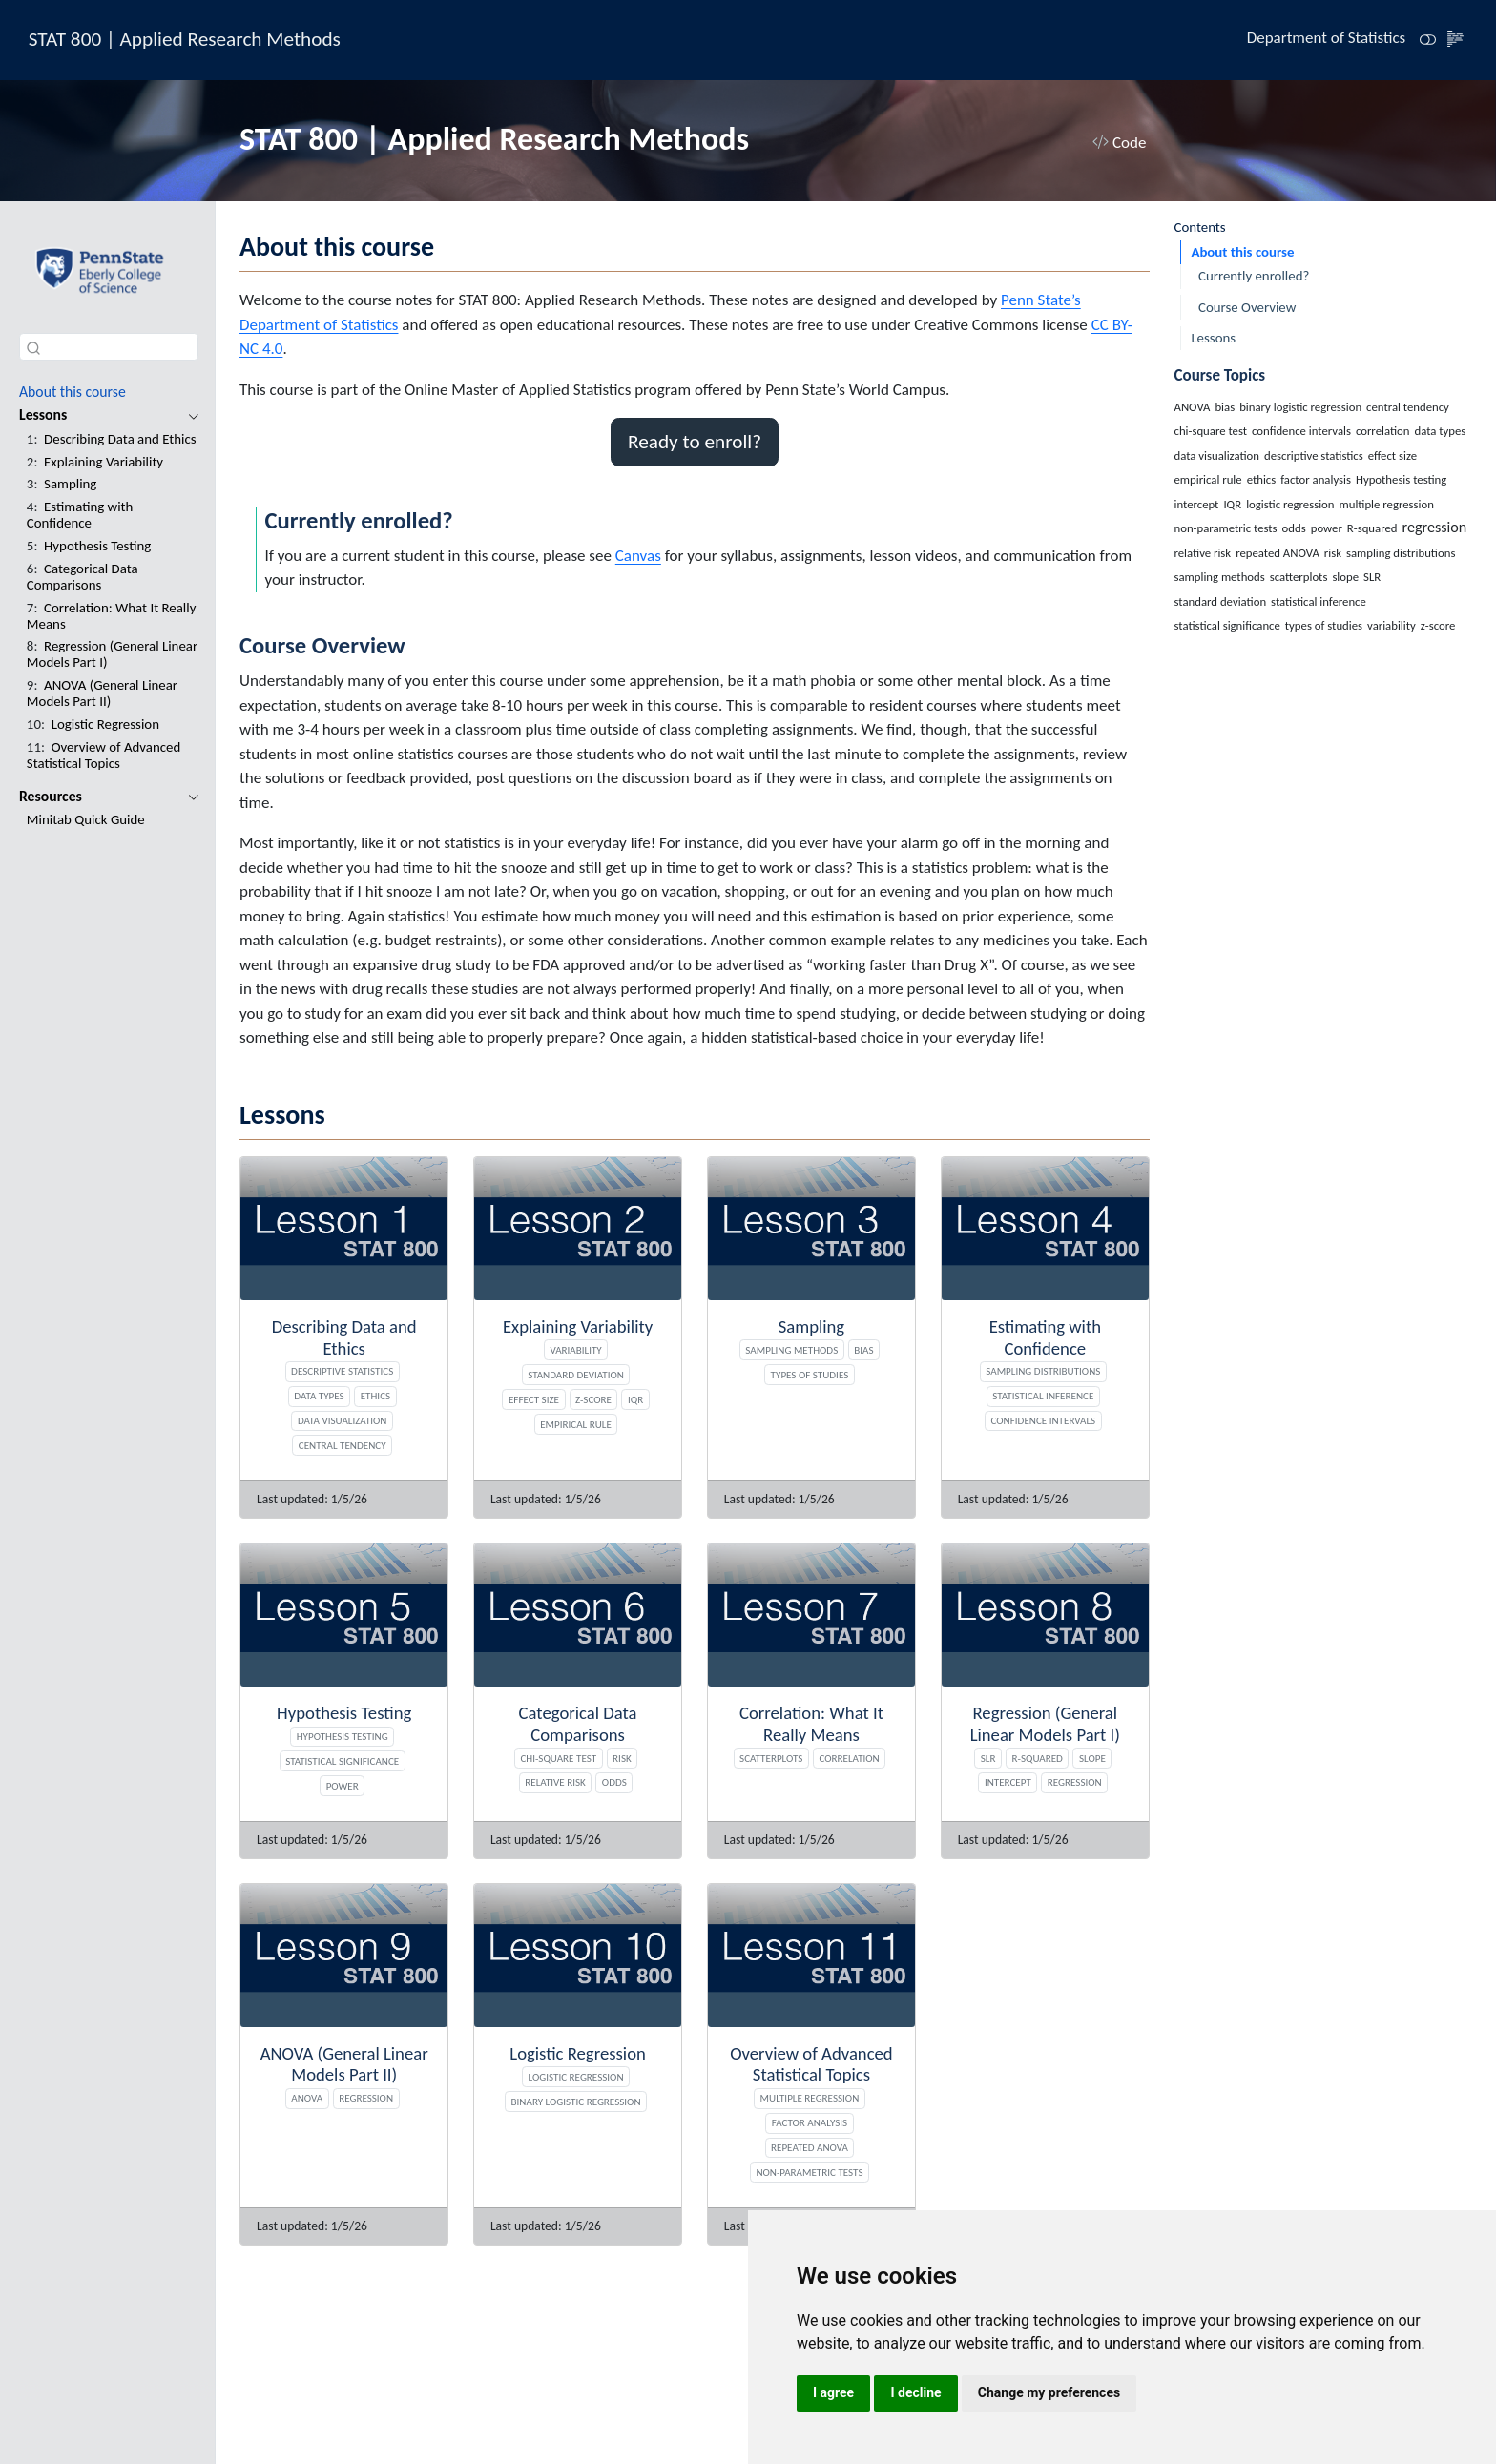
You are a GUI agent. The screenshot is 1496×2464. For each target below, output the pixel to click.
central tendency (342, 1445)
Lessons (1213, 337)
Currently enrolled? (1253, 275)
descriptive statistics (342, 1370)
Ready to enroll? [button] (694, 441)
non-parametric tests (809, 2172)
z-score (593, 1399)
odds (614, 1782)
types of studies (810, 1374)
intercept (1008, 1782)
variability (575, 1349)
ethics (375, 1395)
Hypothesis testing (342, 1736)
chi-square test (558, 1758)
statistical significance (342, 1761)
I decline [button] (915, 2392)
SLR (988, 1758)
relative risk (555, 1782)
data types (318, 1395)
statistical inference (1042, 1395)
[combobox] (108, 347)
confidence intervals (1043, 1420)
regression (1075, 1782)
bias (863, 1349)
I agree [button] (833, 2392)
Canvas (638, 556)
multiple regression (810, 2097)
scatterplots (770, 1758)
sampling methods (791, 1349)
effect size (534, 1399)
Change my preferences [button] (1049, 2392)
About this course (1242, 251)
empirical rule (576, 1424)
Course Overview (1247, 307)
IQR (635, 1399)
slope (1092, 1758)
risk (622, 1758)
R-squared (1037, 1758)
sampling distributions (1043, 1370)
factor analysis (809, 2122)
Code (1119, 143)
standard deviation (576, 1374)
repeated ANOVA (809, 2147)
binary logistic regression (576, 2101)
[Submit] (33, 347)
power (342, 1785)
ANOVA (306, 2097)
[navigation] (98, 415)
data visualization (342, 1420)
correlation (849, 1758)
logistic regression (576, 2076)
